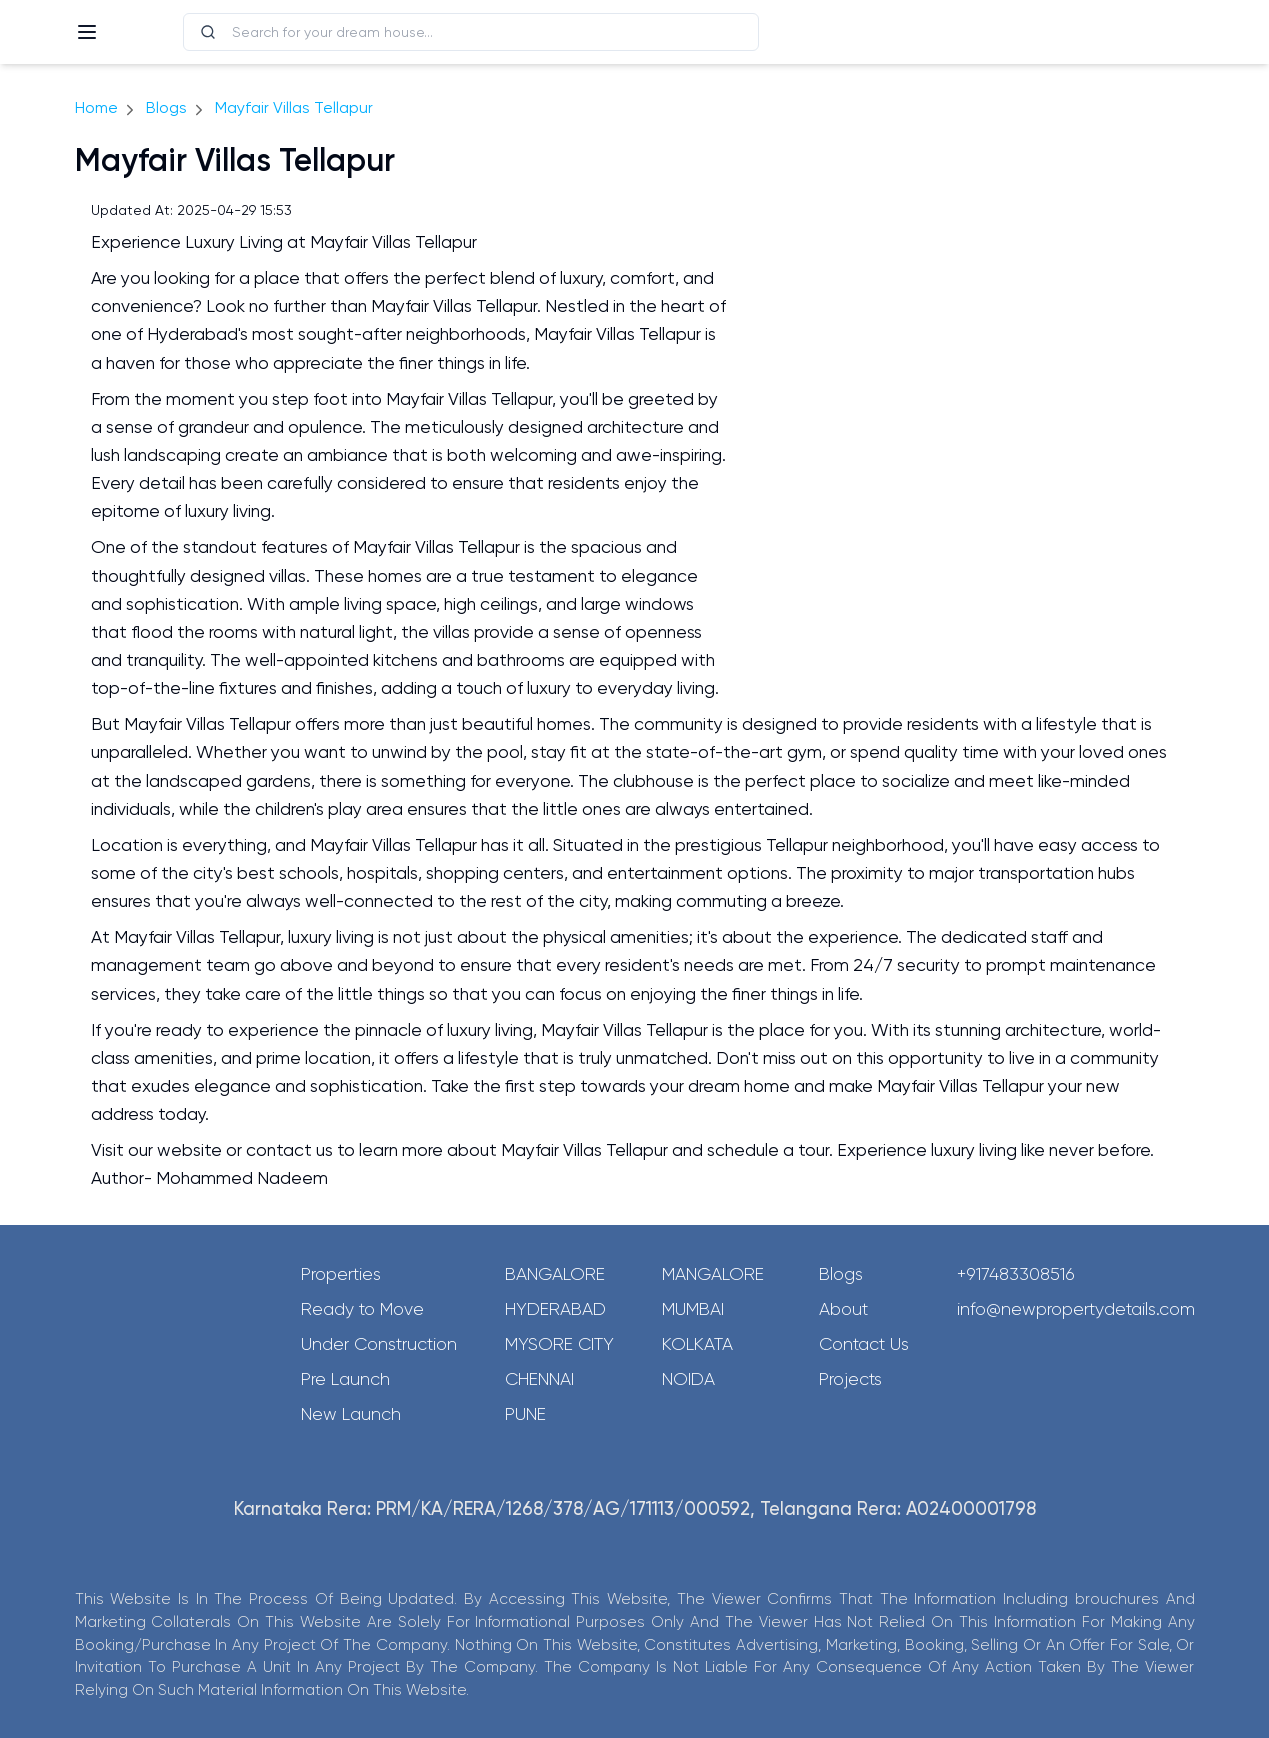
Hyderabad (555, 1309)
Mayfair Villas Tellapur (294, 107)
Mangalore (713, 1274)
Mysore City (559, 1344)
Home (96, 107)
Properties (341, 1274)
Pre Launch (345, 1379)
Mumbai (693, 1309)
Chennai (539, 1379)
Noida (688, 1379)
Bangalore (555, 1274)
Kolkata (697, 1344)
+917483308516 (1016, 1274)
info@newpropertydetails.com (1076, 1309)
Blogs (166, 107)
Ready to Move (362, 1309)
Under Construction (379, 1344)
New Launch (351, 1414)
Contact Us (864, 1344)
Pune (525, 1414)
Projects (850, 1379)
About (843, 1309)
